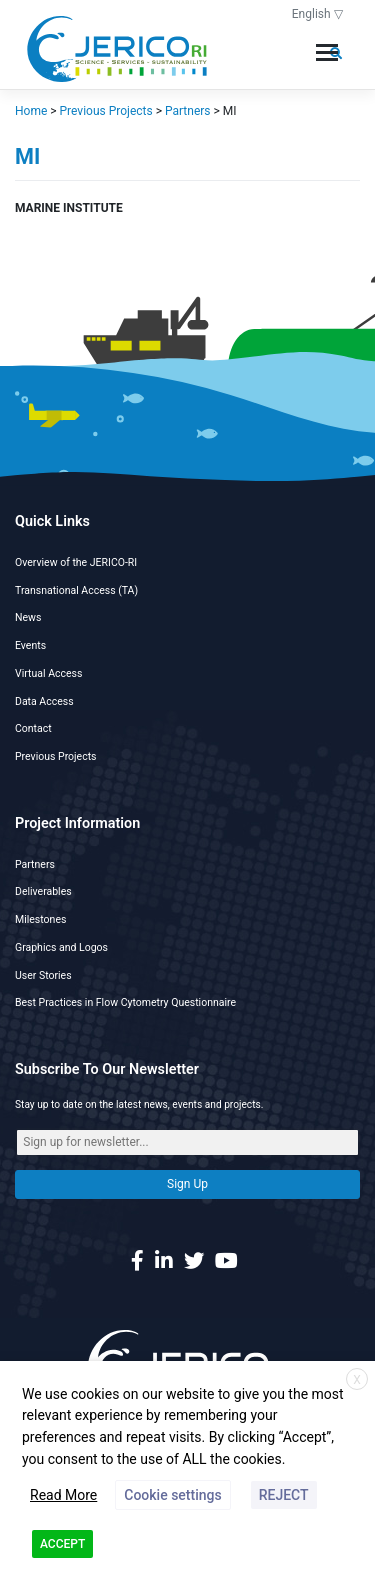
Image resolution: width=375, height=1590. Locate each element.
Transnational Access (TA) (76, 590)
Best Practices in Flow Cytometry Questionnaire (125, 1002)
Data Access (44, 701)
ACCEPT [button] (62, 1544)
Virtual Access (48, 673)
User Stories (43, 975)
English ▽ (317, 14)
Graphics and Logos (61, 947)
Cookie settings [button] (172, 1495)
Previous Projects (56, 756)
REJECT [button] (284, 1495)
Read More (63, 1495)
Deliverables (43, 891)
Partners (35, 864)
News (28, 617)
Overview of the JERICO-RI (76, 562)
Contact (33, 728)
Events (30, 645)
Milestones (40, 919)
